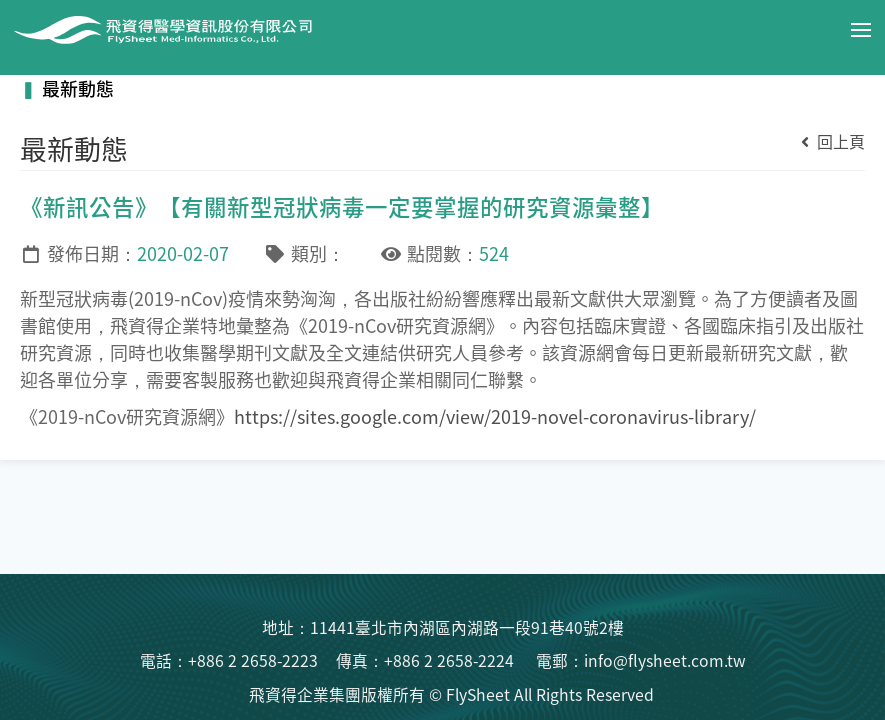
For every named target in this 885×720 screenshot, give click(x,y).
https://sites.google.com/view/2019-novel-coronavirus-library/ (495, 416)
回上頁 (833, 141)
